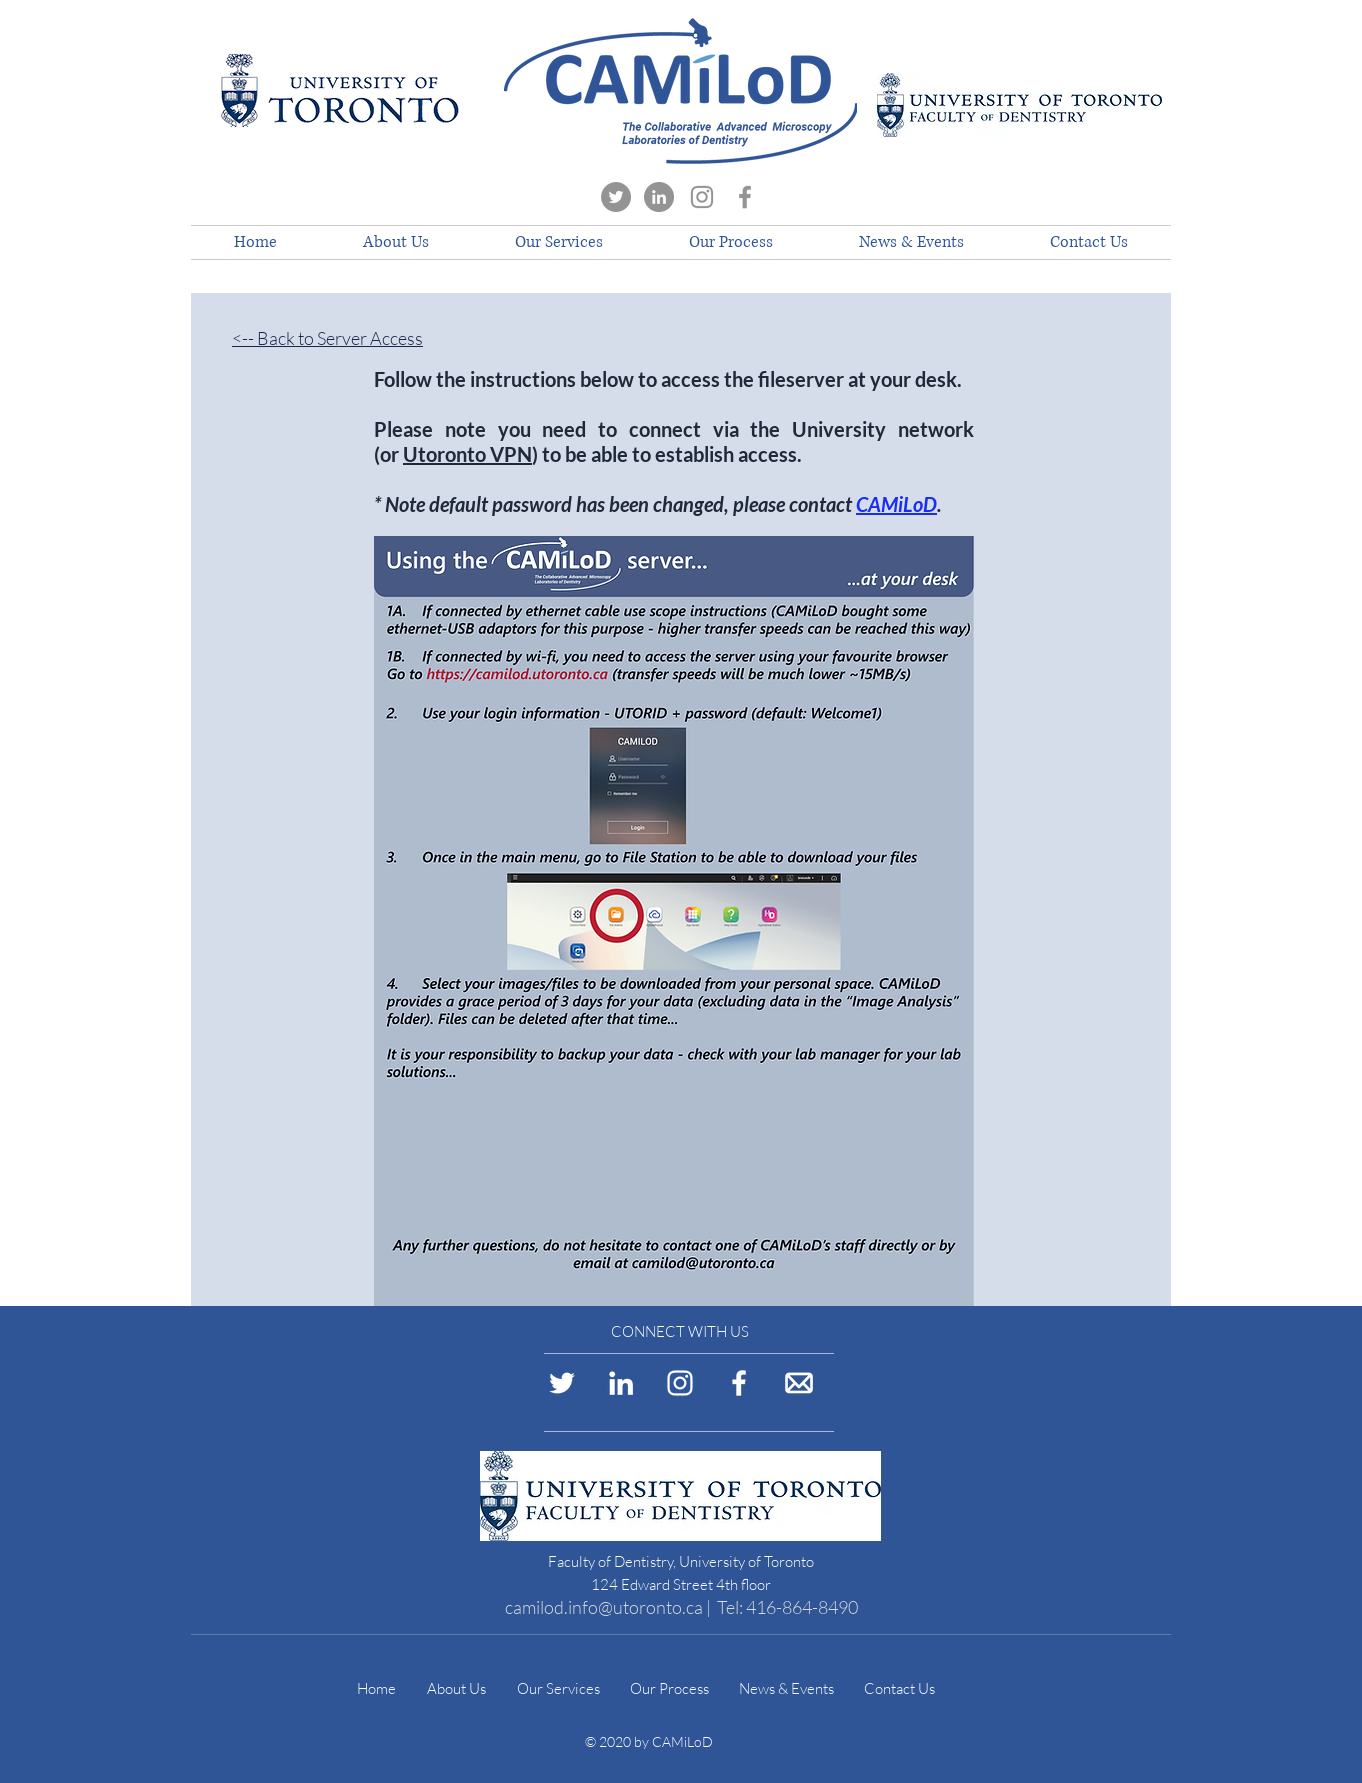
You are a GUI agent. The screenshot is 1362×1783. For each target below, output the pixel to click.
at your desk (902, 379)
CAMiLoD (896, 504)
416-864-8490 (802, 1607)
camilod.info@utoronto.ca (604, 1607)
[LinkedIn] (659, 197)
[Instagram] (702, 197)
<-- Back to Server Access (327, 338)
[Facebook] (745, 197)
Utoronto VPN (467, 454)
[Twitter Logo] (562, 1383)
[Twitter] (616, 197)
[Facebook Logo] (739, 1383)
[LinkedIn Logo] (621, 1383)
